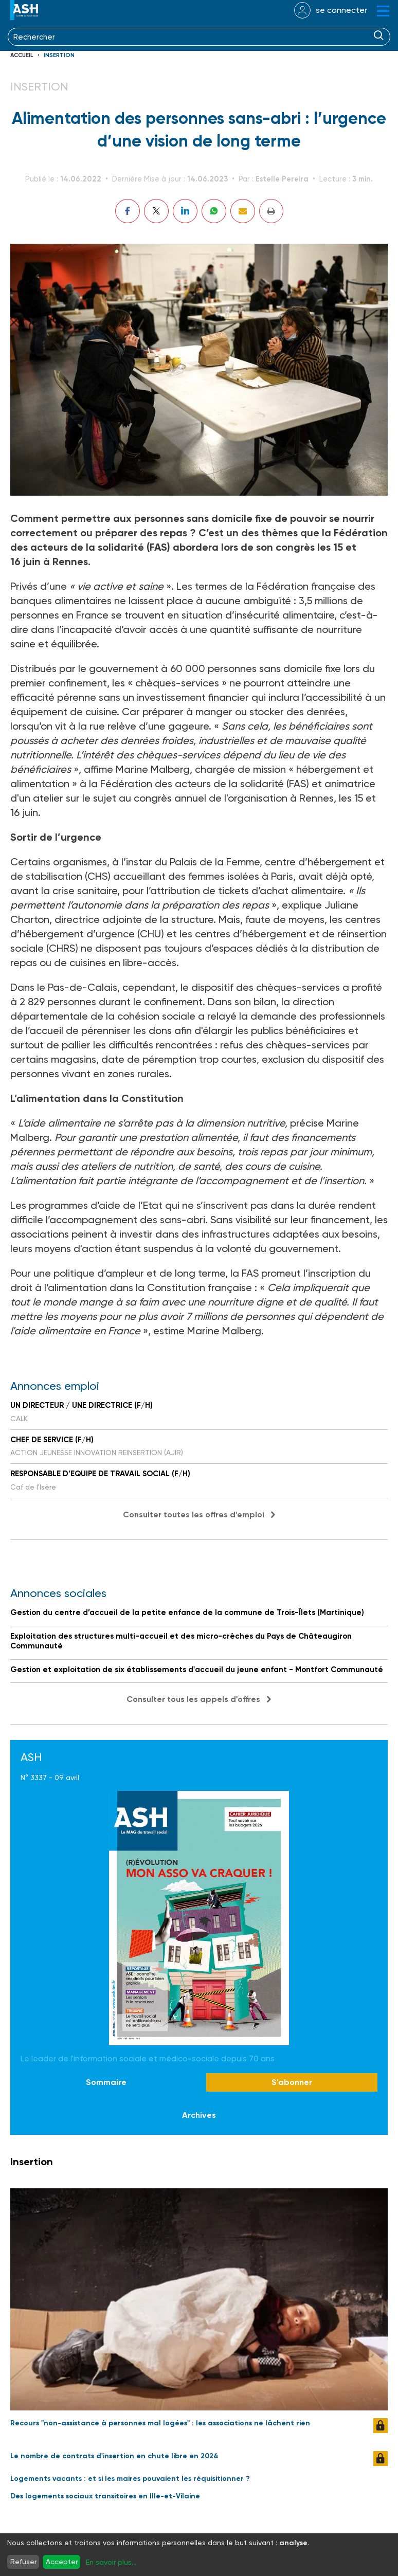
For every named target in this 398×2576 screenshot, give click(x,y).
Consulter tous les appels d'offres (193, 1699)
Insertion (59, 55)
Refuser (23, 2561)
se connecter (341, 10)
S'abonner (292, 2082)
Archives (199, 2115)
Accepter (62, 2561)
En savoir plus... (111, 2562)
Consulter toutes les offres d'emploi (193, 1514)
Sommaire (106, 2082)
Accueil (21, 55)
